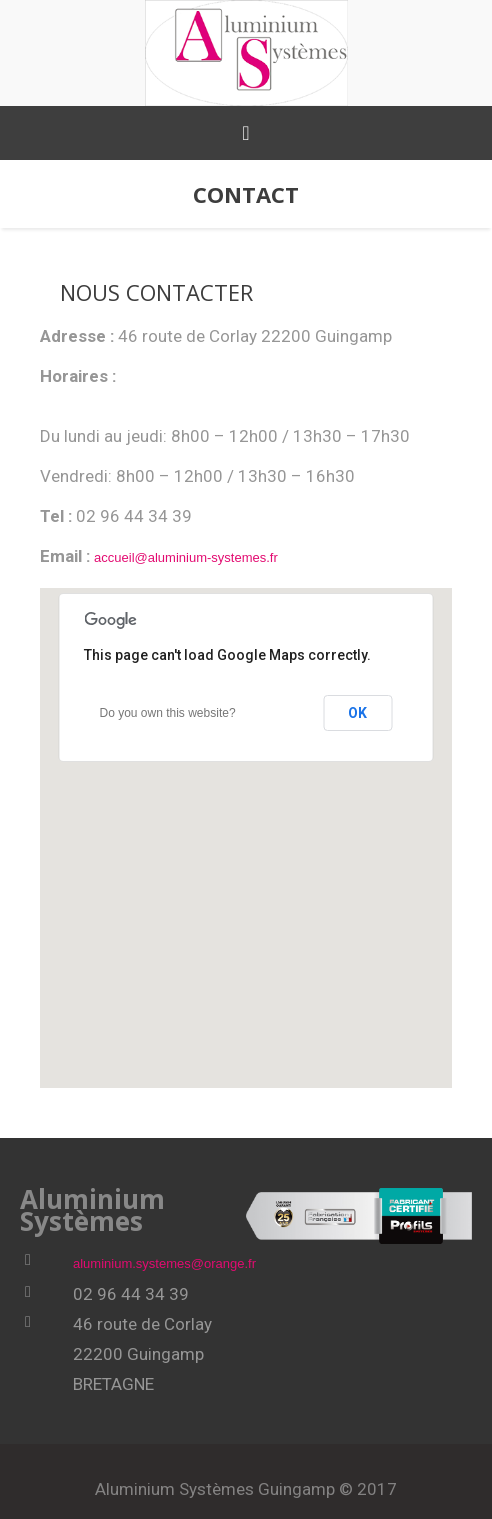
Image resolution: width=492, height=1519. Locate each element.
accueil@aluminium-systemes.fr (186, 557)
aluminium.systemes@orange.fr (164, 1263)
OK (357, 713)
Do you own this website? (167, 713)
